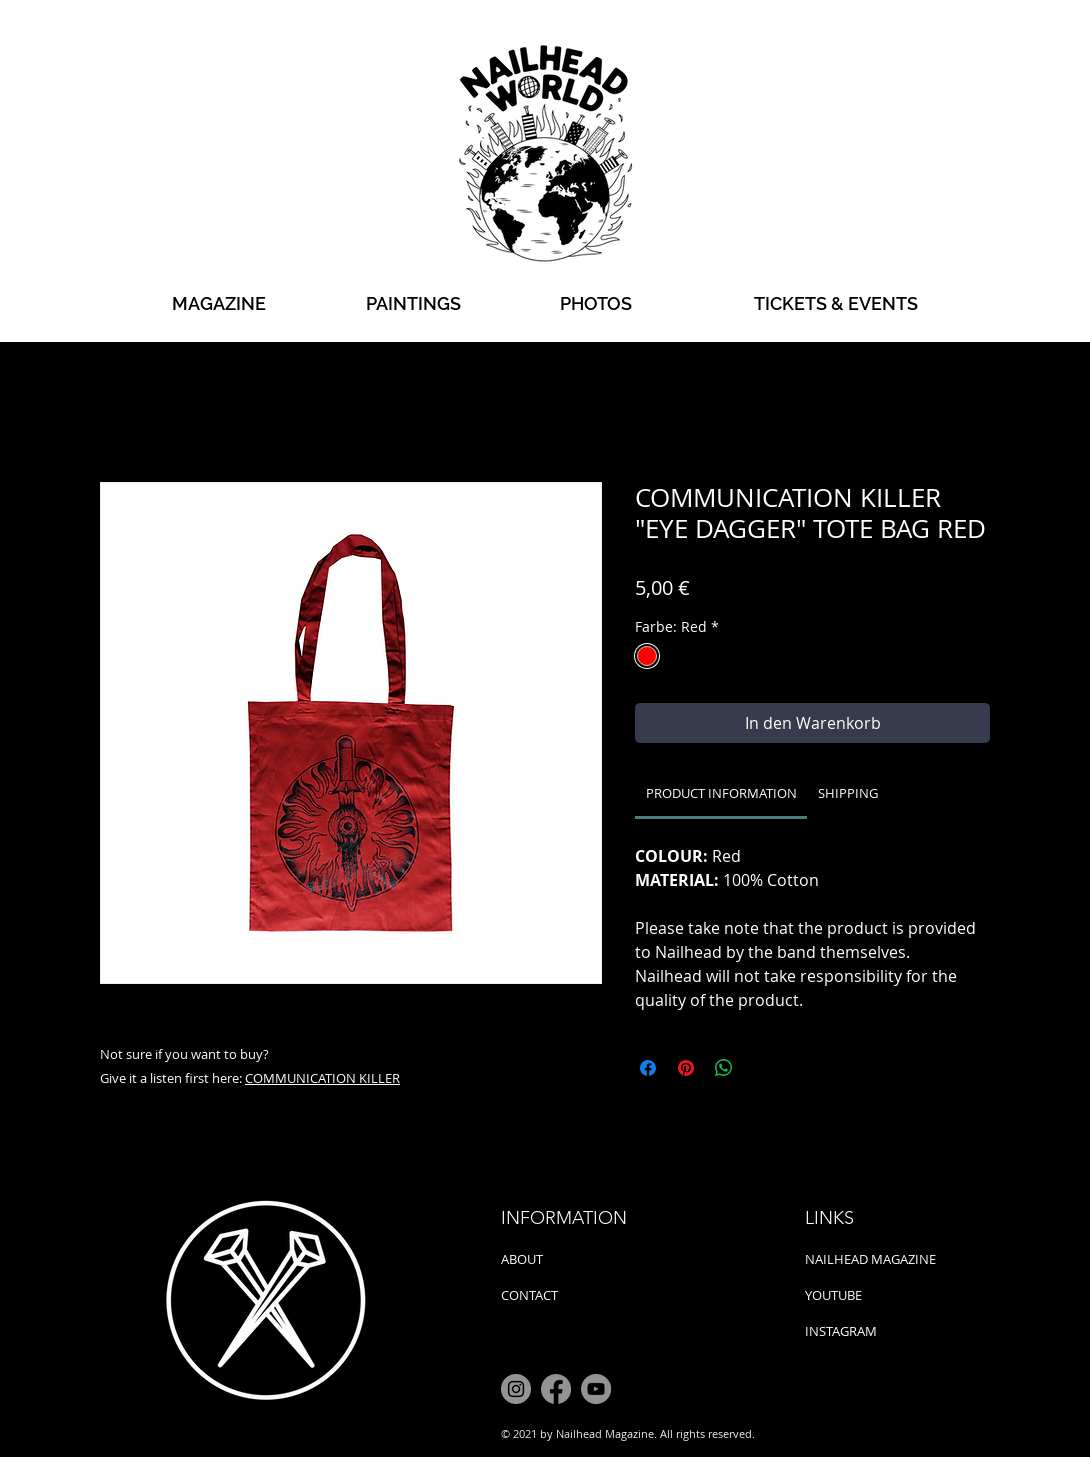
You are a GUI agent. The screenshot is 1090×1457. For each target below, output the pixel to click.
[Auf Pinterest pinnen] (686, 1068)
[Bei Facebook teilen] (648, 1068)
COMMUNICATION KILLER (322, 1078)
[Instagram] (516, 1389)
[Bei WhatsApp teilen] (724, 1068)
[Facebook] (556, 1389)
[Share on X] (762, 1068)
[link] (721, 793)
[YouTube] (596, 1389)
